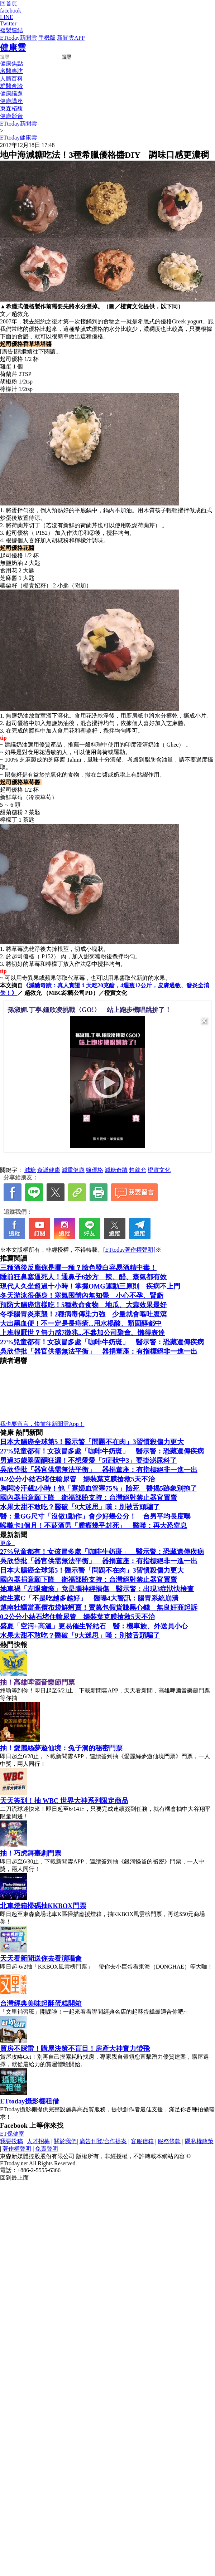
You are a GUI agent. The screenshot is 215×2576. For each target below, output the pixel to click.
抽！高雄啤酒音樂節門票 (37, 1682)
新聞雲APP (71, 38)
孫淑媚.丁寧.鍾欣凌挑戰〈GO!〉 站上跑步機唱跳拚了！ (89, 1009)
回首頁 (8, 3)
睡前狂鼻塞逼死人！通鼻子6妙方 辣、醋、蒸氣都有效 (83, 1277)
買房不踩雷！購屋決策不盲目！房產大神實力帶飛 (75, 2048)
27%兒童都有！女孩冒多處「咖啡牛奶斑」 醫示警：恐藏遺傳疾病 (102, 1342)
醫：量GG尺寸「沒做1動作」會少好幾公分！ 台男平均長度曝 (95, 1516)
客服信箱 (142, 2141)
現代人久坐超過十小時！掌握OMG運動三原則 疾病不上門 (90, 1286)
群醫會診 (11, 86)
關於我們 (65, 2141)
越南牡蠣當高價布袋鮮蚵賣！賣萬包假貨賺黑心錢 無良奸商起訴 (98, 1607)
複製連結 (11, 30)
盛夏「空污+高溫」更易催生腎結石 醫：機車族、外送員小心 (94, 1626)
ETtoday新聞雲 (18, 38)
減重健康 (73, 1170)
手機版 (47, 38)
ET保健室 (12, 2134)
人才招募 (38, 2141)
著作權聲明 (17, 2149)
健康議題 (11, 94)
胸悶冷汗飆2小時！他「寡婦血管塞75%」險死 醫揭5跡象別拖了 (98, 1488)
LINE (6, 17)
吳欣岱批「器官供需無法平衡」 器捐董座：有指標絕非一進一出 (98, 1351)
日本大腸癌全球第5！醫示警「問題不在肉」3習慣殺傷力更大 (92, 1442)
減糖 (30, 1170)
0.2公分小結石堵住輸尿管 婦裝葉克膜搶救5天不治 (77, 1479)
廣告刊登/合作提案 (103, 2141)
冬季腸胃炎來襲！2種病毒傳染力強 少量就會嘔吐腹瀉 (83, 1314)
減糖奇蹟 (116, 1170)
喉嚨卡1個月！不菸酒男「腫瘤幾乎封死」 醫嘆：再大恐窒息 (93, 1525)
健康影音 (11, 116)
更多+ (7, 1543)
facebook (10, 11)
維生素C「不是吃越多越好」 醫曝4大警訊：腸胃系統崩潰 (89, 1598)
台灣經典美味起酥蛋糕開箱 (41, 2003)
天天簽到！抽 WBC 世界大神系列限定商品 (64, 1800)
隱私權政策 (199, 2141)
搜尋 (66, 56)
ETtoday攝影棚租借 (29, 2101)
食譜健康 (48, 1170)
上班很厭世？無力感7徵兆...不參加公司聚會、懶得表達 (82, 1332)
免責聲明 (46, 2149)
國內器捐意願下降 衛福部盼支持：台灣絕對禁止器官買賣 (88, 1497)
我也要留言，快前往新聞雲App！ (42, 1424)
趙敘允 (137, 1170)
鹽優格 (94, 1170)
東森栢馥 (11, 109)
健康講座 (11, 101)
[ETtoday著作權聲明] (129, 1250)
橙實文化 (159, 1170)
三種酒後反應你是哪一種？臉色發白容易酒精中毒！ (78, 1267)
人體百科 (11, 78)
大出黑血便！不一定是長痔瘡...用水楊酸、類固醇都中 (81, 1323)
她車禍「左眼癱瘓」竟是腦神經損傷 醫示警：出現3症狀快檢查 (97, 1589)
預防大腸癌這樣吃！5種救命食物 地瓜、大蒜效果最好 (83, 1305)
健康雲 (13, 47)
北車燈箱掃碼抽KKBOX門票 (43, 1906)
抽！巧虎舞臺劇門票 (30, 1853)
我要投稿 (11, 2141)
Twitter (8, 23)
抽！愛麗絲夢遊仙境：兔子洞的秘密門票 (61, 1748)
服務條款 (169, 2141)
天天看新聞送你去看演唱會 (41, 1958)
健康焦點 (11, 63)
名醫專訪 (11, 71)
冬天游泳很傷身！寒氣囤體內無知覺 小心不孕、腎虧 (81, 1295)
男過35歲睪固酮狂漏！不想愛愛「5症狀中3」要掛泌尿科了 (88, 1460)
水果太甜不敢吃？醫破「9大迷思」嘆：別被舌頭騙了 (80, 1507)
